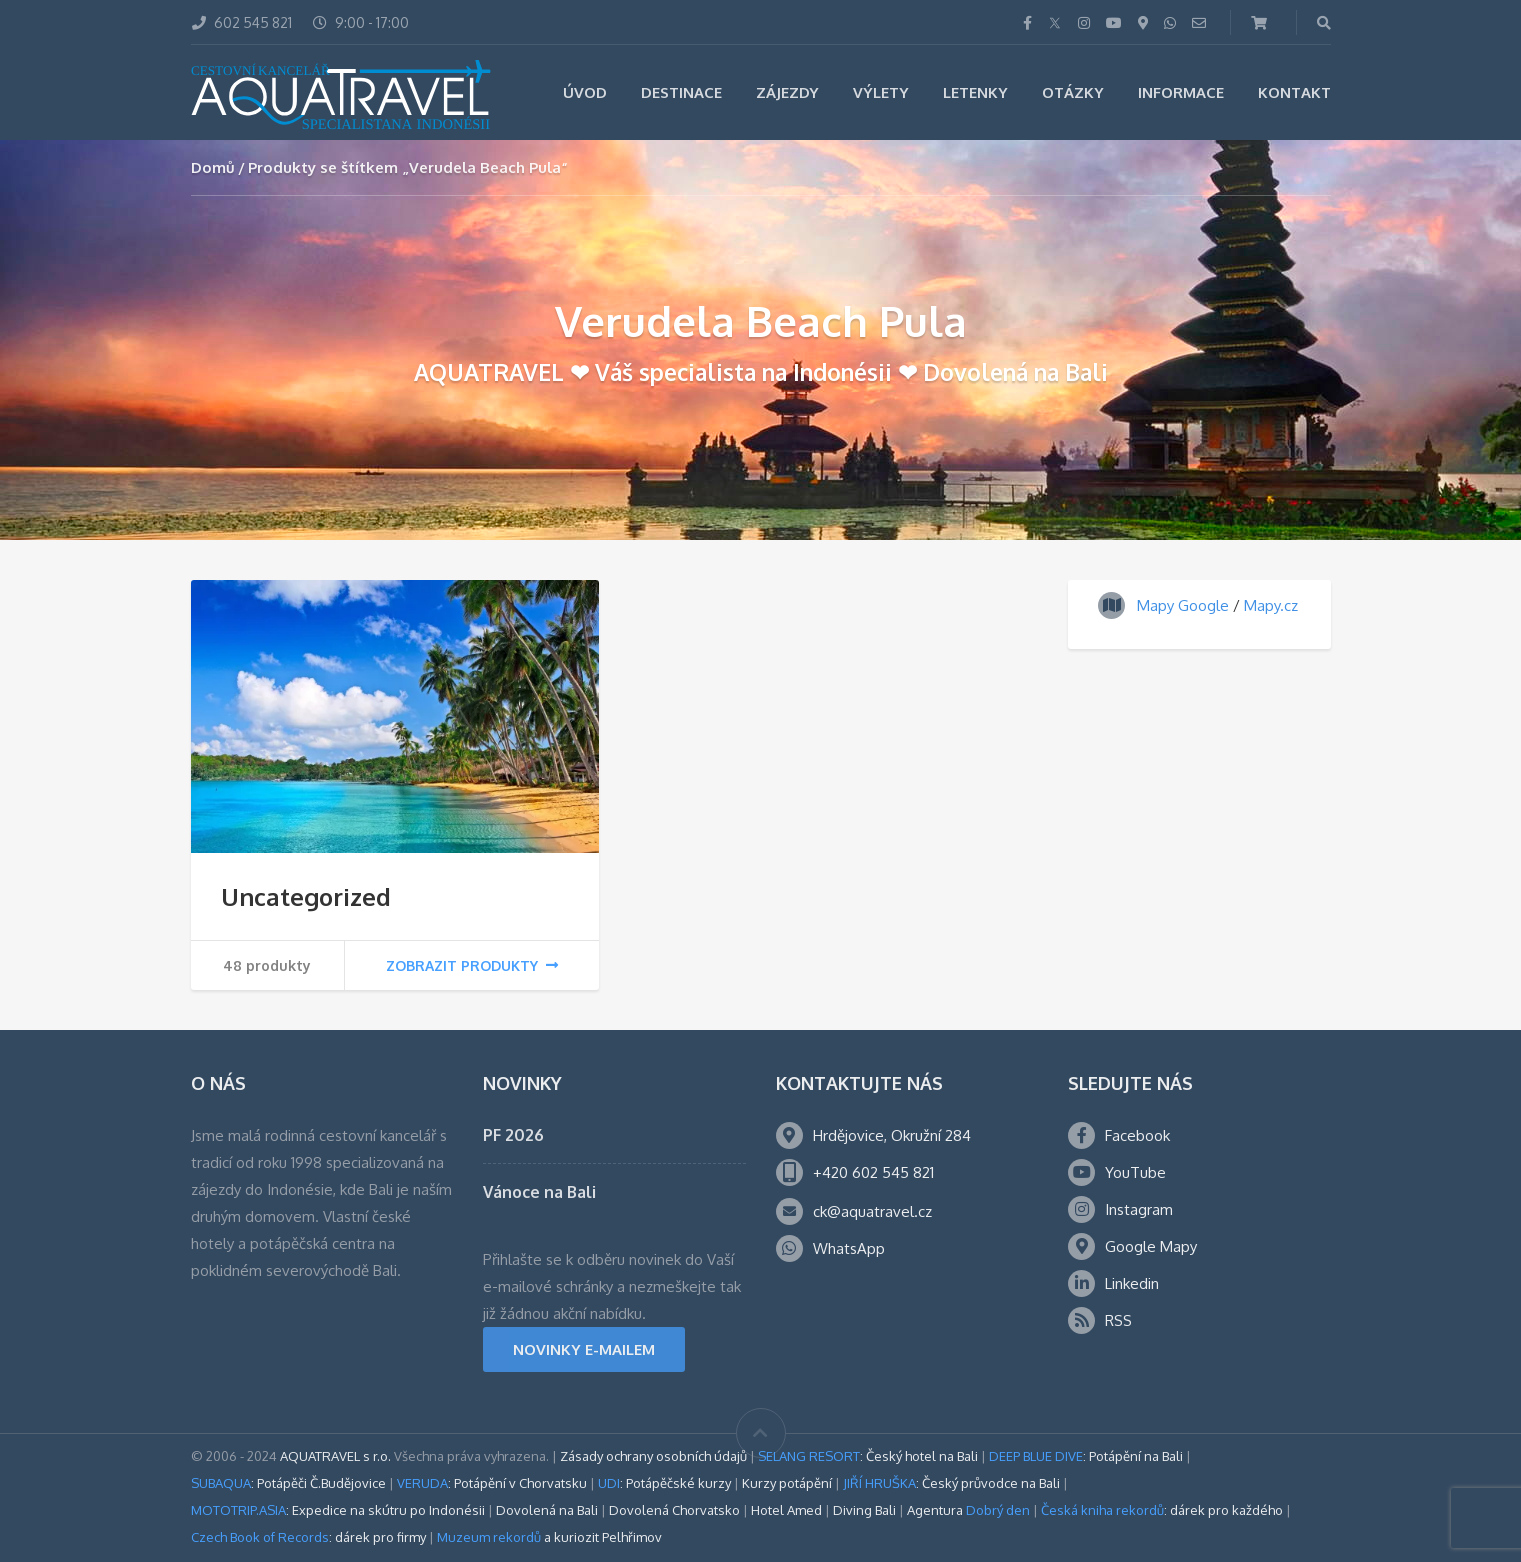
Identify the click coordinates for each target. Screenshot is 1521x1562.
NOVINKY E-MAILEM (584, 1349)
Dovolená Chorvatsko (674, 1510)
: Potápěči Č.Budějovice (288, 1483)
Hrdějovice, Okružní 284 (892, 1135)
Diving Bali (864, 1510)
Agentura (968, 1510)
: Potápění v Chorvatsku (492, 1483)
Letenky (975, 92)
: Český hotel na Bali (868, 1456)
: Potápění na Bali (1086, 1456)
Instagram (1139, 1209)
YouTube (1135, 1172)
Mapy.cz (1271, 605)
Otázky (1073, 92)
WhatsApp (849, 1248)
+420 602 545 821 (873, 1172)
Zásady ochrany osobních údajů (653, 1456)
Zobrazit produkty (472, 965)
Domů (213, 167)
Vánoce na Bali (539, 1192)
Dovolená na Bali (547, 1510)
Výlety (881, 92)
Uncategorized (306, 896)
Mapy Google (1183, 605)
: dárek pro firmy (308, 1537)
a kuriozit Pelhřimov (549, 1537)
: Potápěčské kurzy (664, 1483)
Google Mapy (1151, 1246)
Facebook (1137, 1135)
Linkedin (1132, 1283)
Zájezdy (787, 92)
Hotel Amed (786, 1510)
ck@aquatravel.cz (872, 1211)
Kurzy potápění (787, 1483)
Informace (1181, 92)
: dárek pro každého (1162, 1510)
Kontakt (1294, 92)
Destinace (681, 92)
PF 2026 (513, 1135)
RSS (1118, 1320)
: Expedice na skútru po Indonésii (338, 1510)
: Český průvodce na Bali (951, 1483)
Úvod (585, 92)
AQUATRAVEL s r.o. (335, 1456)
